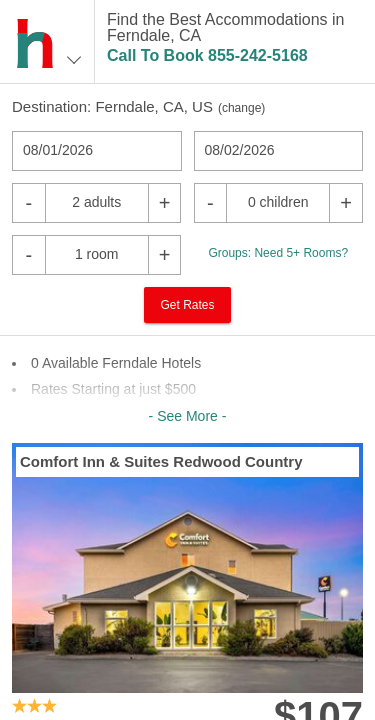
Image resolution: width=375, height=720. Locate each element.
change (241, 108)
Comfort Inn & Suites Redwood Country (161, 461)
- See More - (188, 416)
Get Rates (187, 305)
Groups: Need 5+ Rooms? (278, 253)
